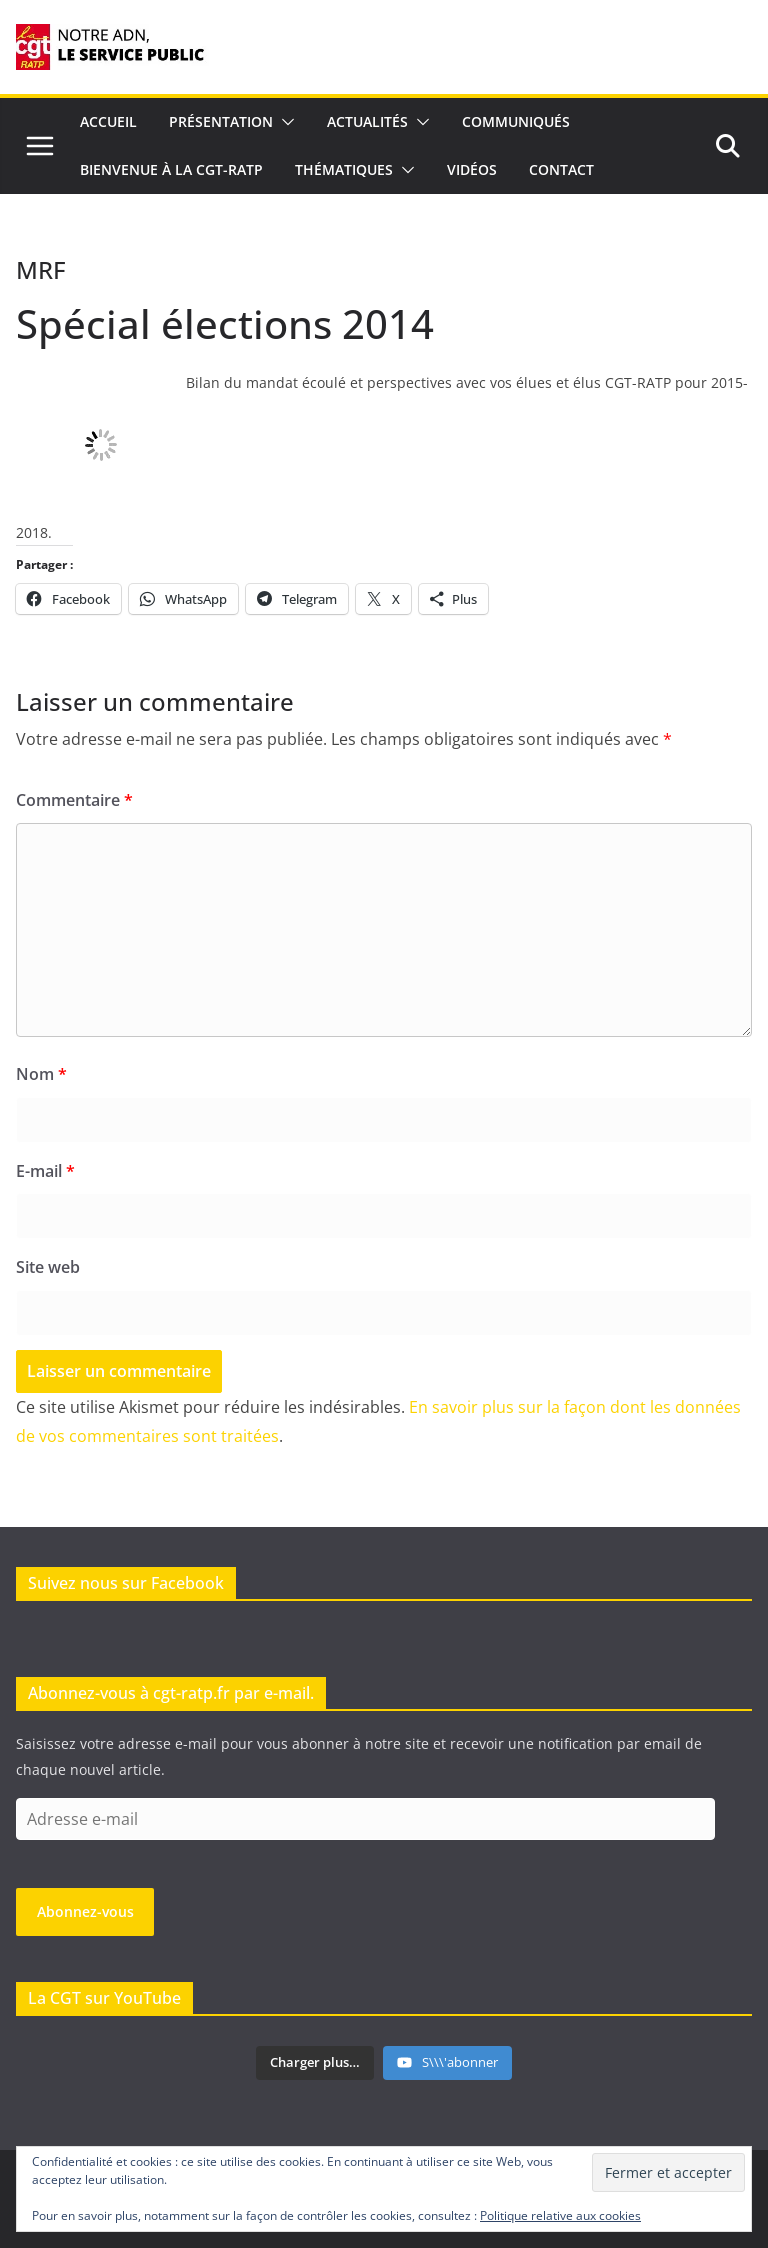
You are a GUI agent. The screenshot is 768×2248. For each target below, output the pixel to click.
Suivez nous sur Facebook (126, 1583)
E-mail (45, 1171)
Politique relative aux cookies (560, 2215)
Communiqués (516, 121)
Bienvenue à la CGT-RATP (171, 169)
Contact (561, 169)
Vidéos (472, 169)
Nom (41, 1074)
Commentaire (74, 800)
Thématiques (344, 169)
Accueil (108, 121)
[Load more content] (315, 2063)
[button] (284, 122)
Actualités (367, 121)
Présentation (221, 121)
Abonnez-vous (85, 1911)
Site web (48, 1267)
